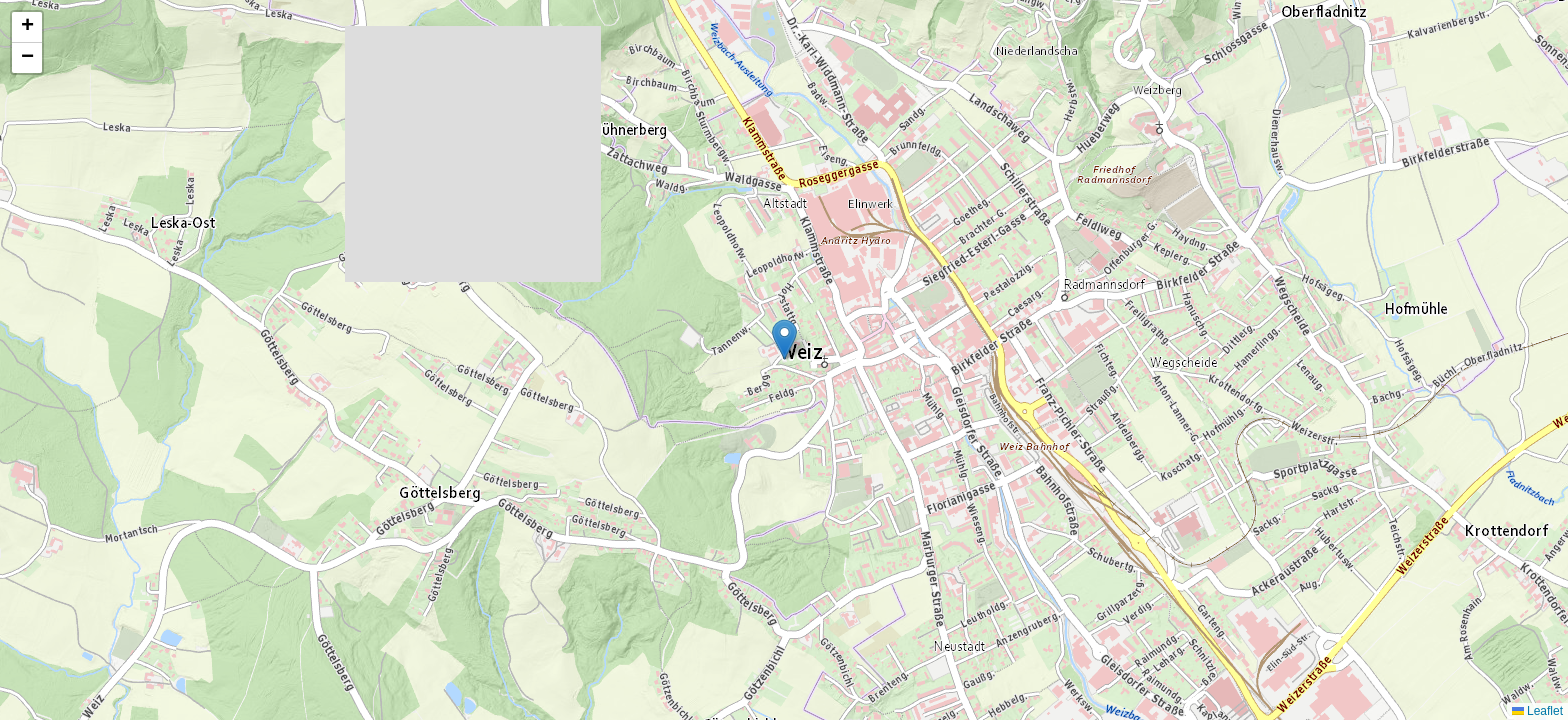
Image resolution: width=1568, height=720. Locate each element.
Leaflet (1537, 711)
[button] (784, 339)
